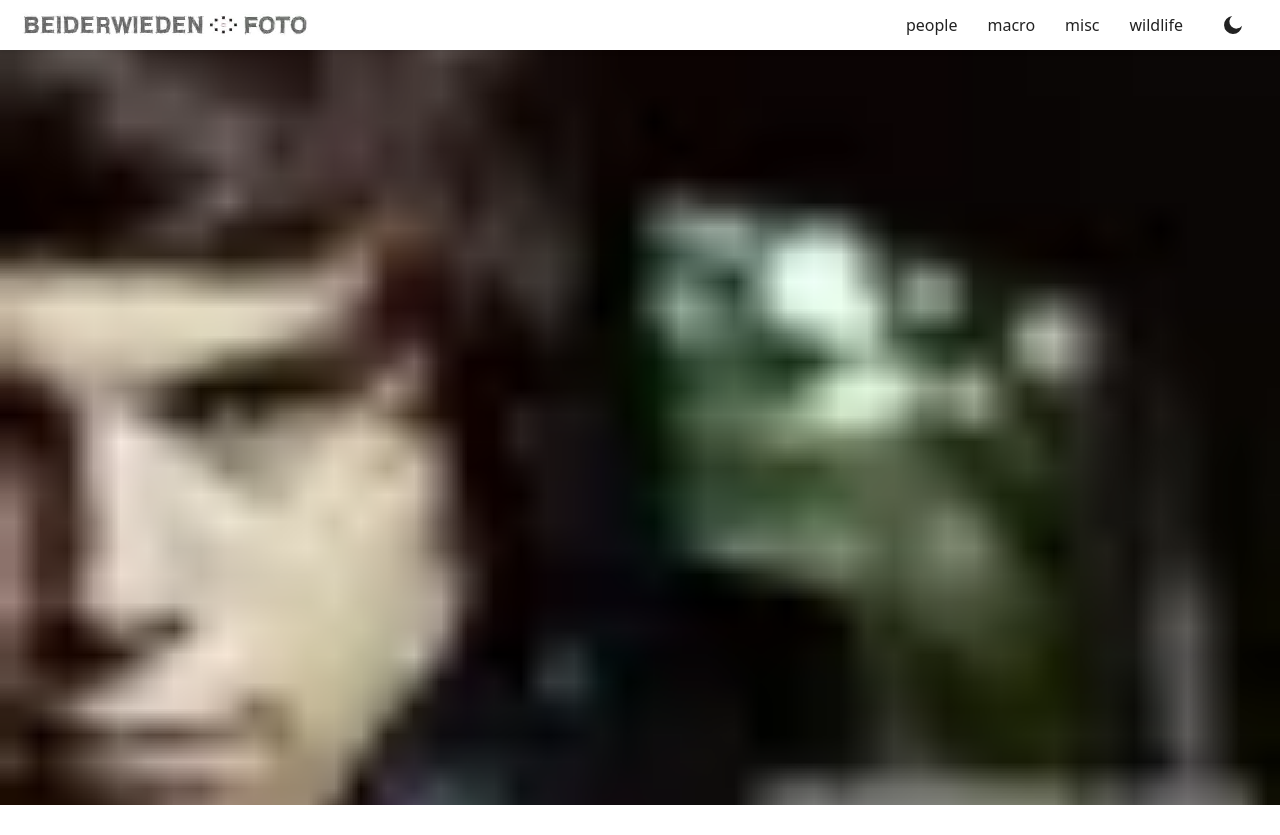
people (932, 25)
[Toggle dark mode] (1233, 25)
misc (1082, 25)
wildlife (1156, 25)
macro (1012, 25)
